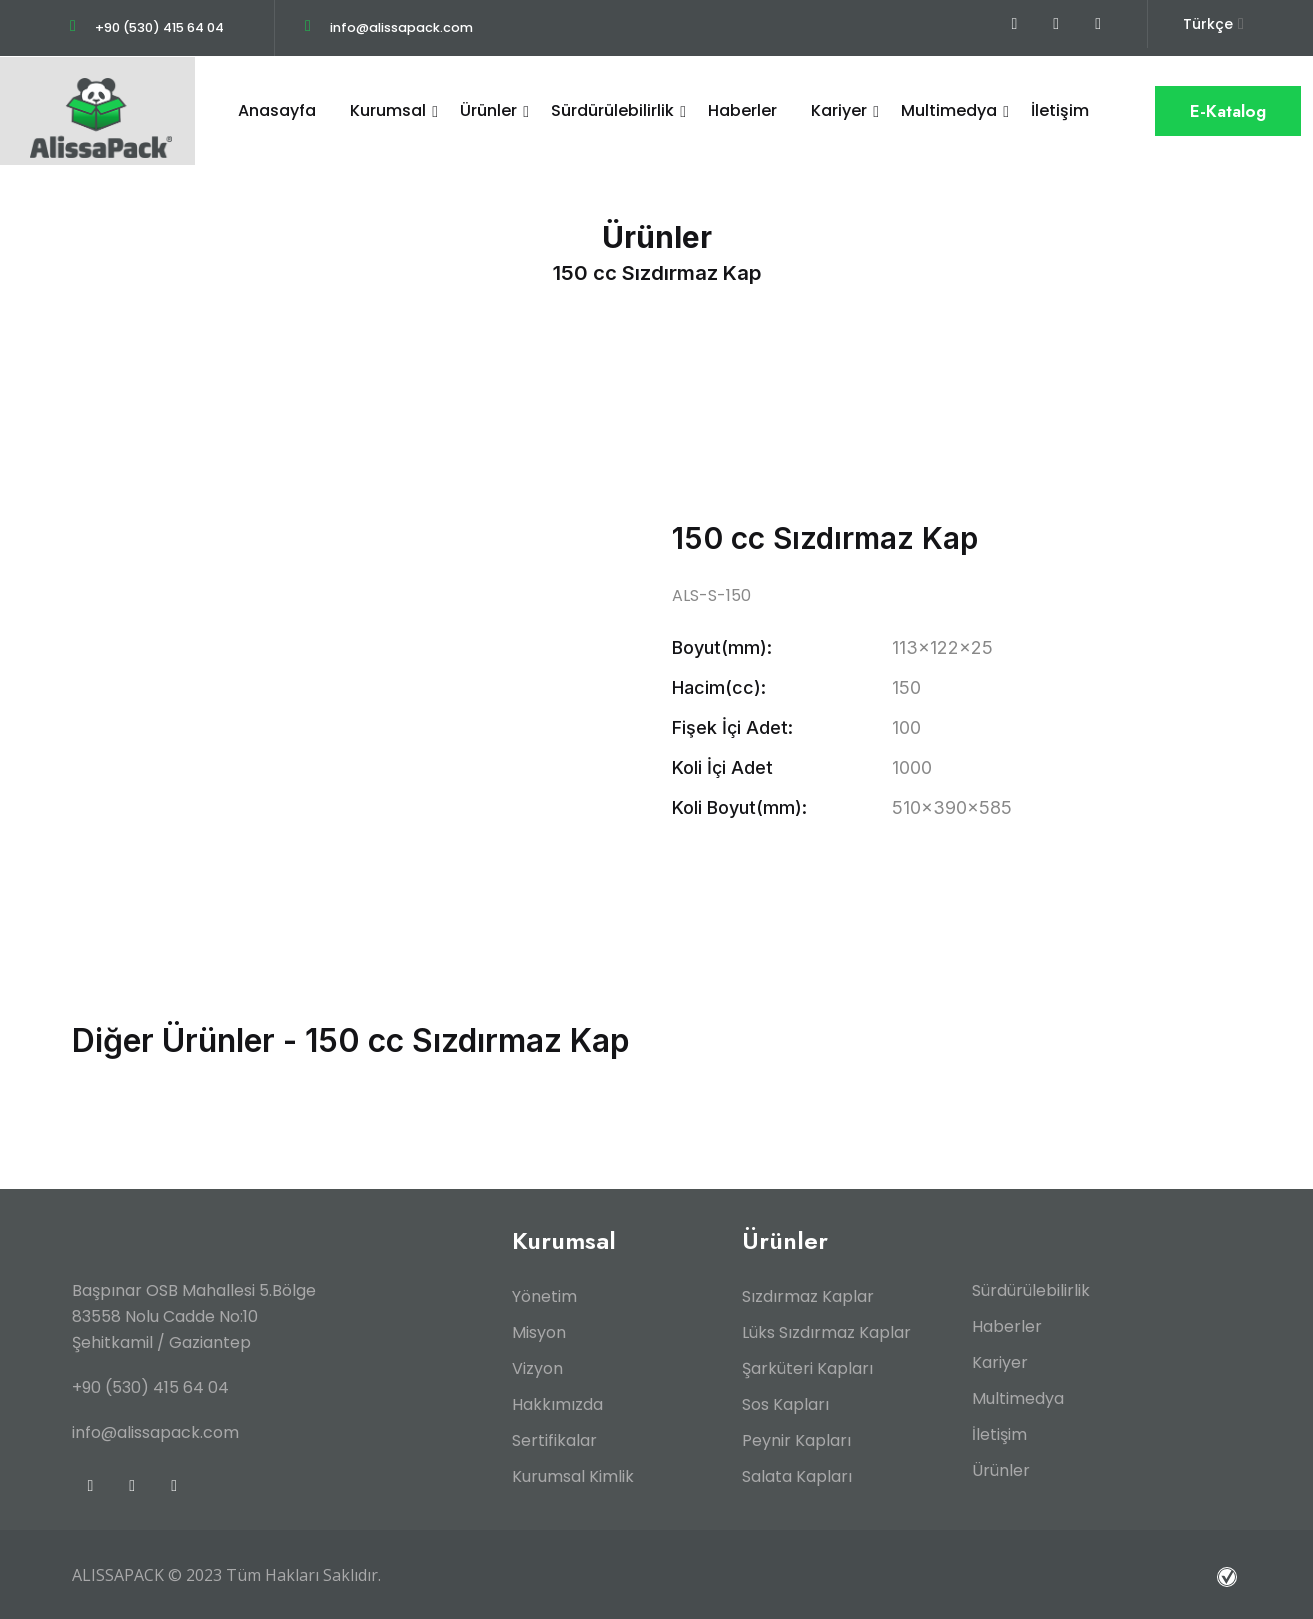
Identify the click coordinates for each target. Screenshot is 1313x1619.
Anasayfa (277, 110)
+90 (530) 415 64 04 (161, 27)
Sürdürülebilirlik (612, 110)
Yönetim (544, 1295)
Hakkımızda (557, 1403)
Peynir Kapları (796, 1439)
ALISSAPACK (118, 1574)
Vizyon (537, 1367)
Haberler (742, 110)
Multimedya (949, 110)
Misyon (539, 1331)
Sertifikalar (554, 1439)
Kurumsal (388, 110)
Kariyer (839, 110)
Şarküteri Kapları (807, 1367)
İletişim (1060, 110)
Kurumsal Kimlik (573, 1475)
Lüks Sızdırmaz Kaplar (826, 1331)
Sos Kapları (785, 1403)
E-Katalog (1228, 111)
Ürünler (488, 110)
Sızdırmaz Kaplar (808, 1295)
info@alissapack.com (406, 27)
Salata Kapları (797, 1475)
